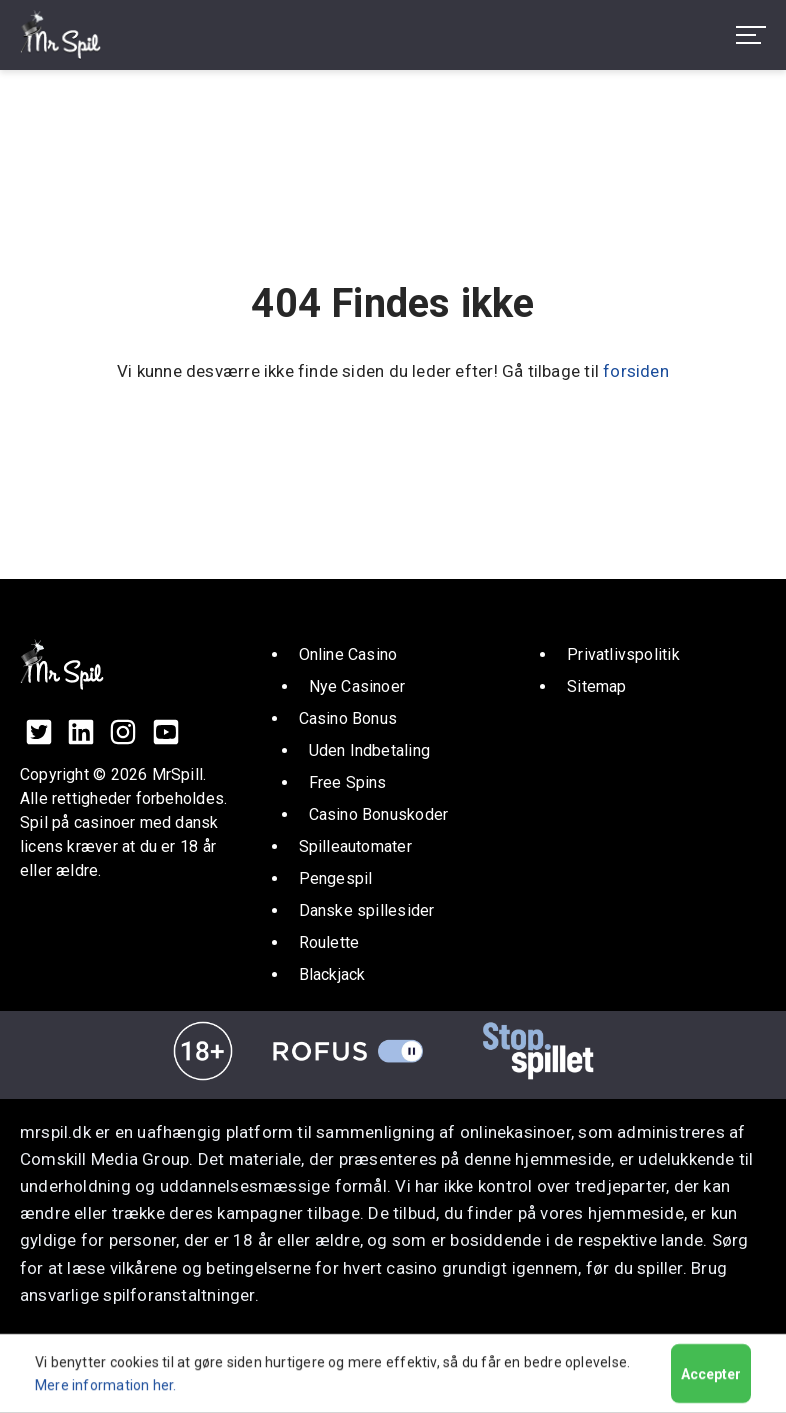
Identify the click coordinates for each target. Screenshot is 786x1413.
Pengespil (336, 878)
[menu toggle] (751, 35)
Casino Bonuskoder (379, 814)
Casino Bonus (348, 718)
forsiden (636, 371)
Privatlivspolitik (623, 654)
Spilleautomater (355, 846)
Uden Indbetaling (369, 750)
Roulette (329, 942)
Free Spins (348, 782)
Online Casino (348, 654)
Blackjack (332, 974)
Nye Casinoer (357, 686)
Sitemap (597, 686)
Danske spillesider (367, 910)
